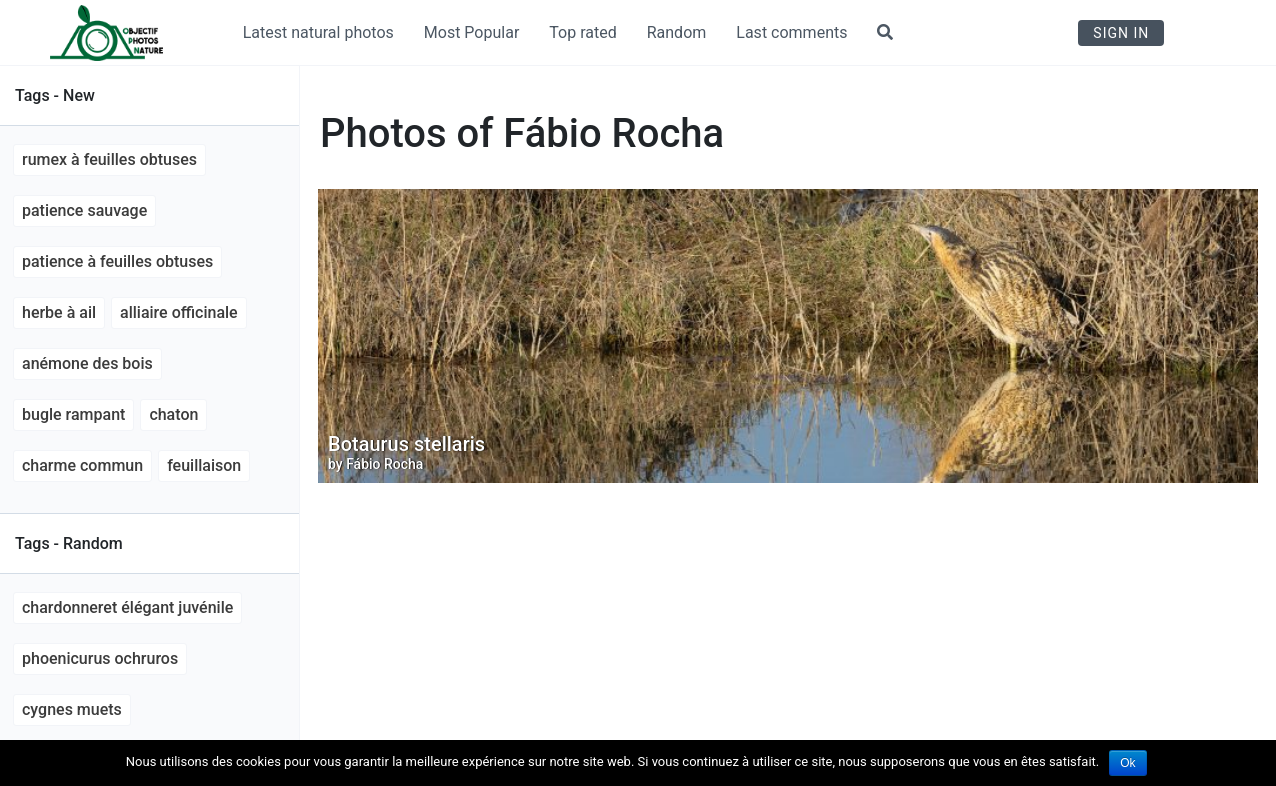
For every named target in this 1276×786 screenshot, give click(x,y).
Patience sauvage (84, 210)
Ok (1127, 763)
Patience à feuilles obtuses (117, 261)
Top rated (582, 32)
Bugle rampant (73, 414)
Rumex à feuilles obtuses (109, 159)
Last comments (791, 32)
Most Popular (472, 32)
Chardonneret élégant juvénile (127, 607)
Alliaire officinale (179, 312)
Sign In (1121, 33)
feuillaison (204, 465)
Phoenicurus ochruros (100, 658)
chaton (173, 414)
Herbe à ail (59, 312)
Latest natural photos (318, 32)
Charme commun (82, 465)
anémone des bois (87, 363)
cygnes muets (72, 709)
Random (677, 32)
